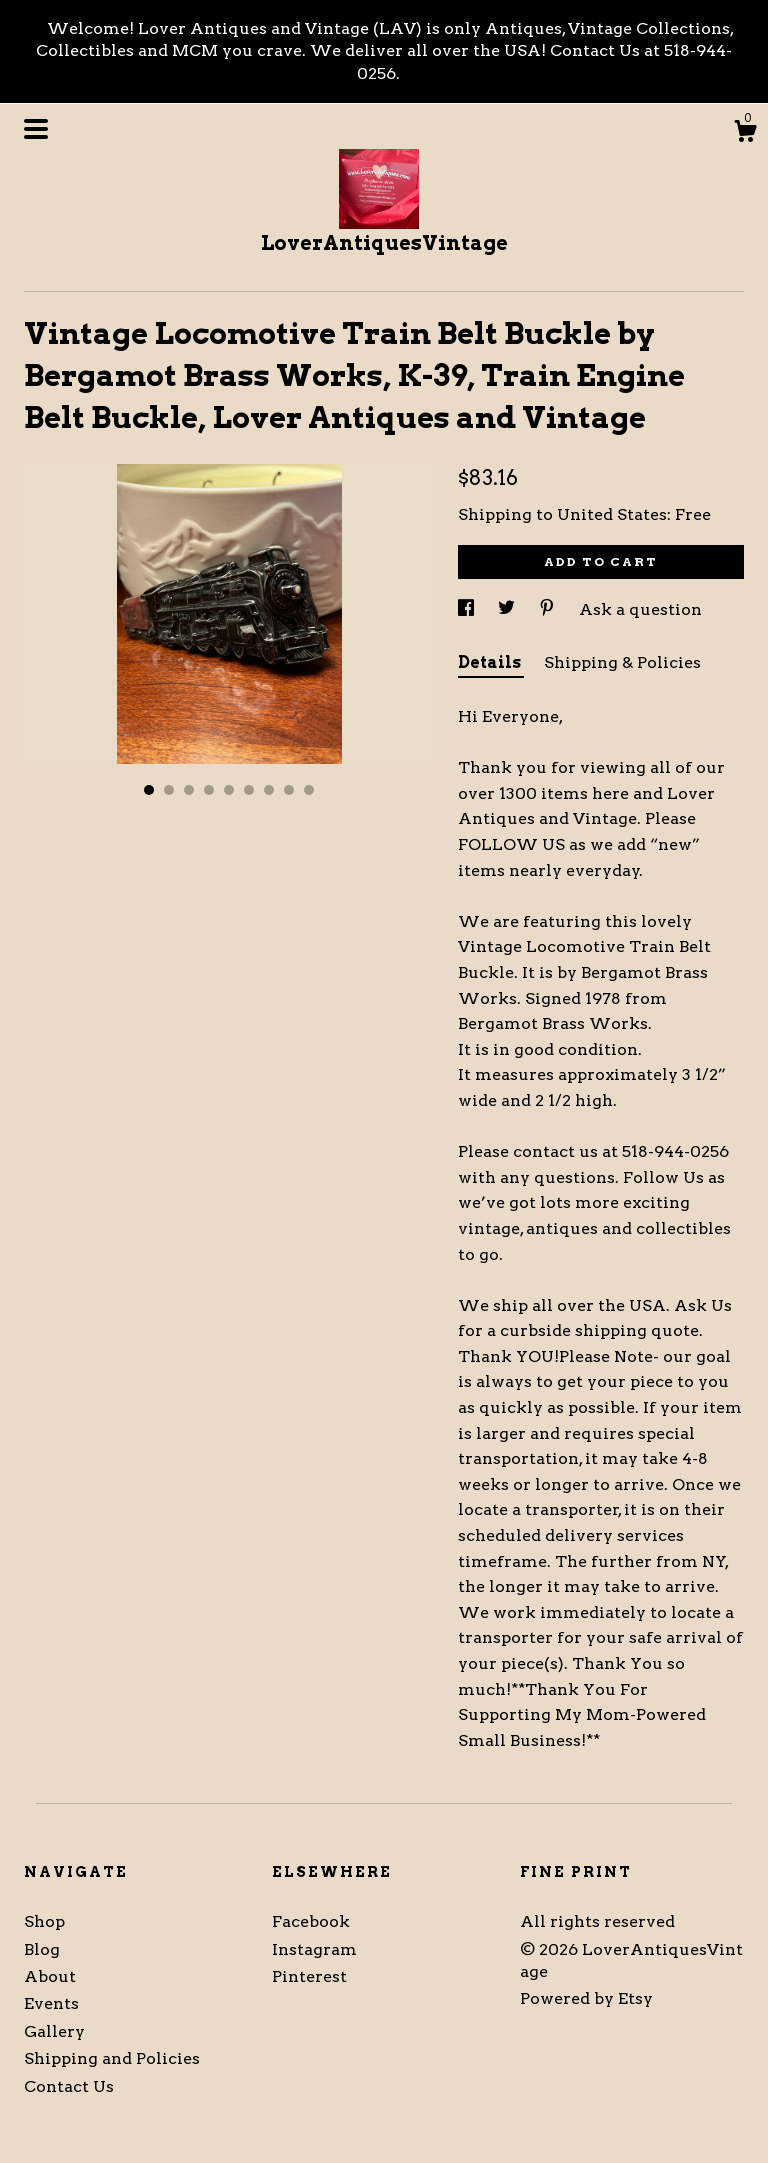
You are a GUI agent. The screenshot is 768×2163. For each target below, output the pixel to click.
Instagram (314, 1949)
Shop (44, 1921)
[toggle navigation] (36, 129)
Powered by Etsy (586, 1998)
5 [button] (229, 790)
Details (491, 662)
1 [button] (149, 790)
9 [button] (309, 790)
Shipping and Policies (112, 2058)
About (50, 1976)
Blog (42, 1949)
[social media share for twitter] (508, 609)
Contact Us (69, 2086)
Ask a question (640, 609)
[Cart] (745, 134)
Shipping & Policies (622, 662)
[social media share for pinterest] (549, 609)
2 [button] (169, 790)
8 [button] (289, 790)
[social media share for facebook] (468, 609)
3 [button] (189, 790)
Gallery (54, 2031)
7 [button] (269, 790)
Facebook (311, 1921)
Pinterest (309, 1976)
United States (612, 514)
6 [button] (249, 790)
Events (51, 2003)
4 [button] (209, 790)
